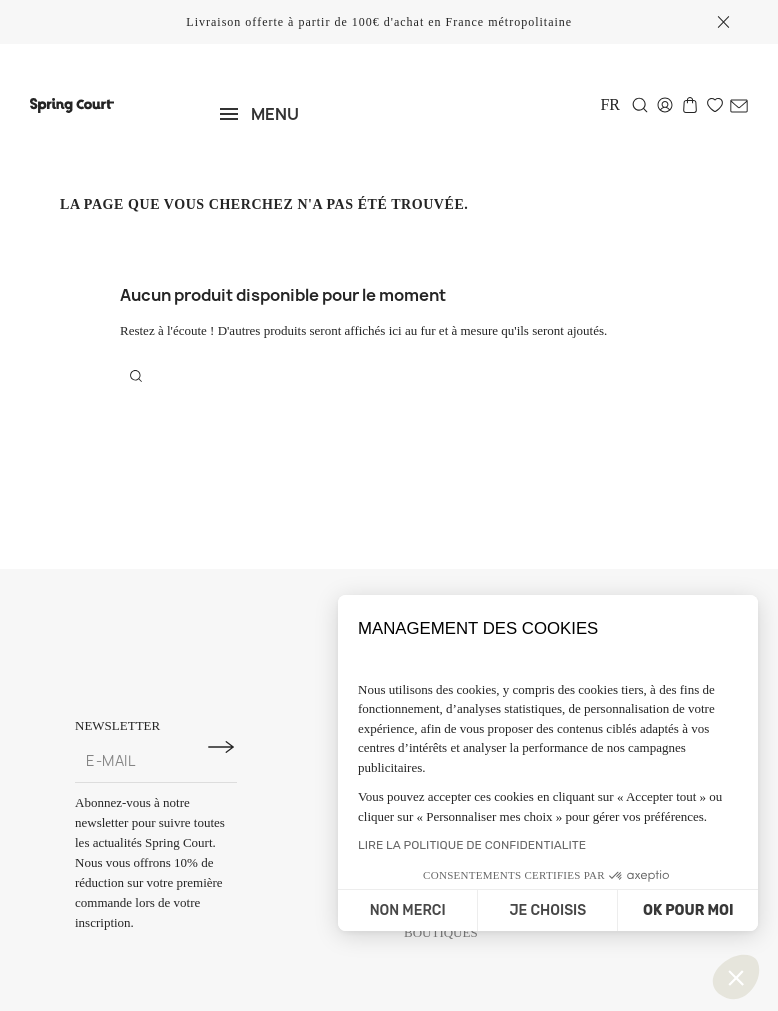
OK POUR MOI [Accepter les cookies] (688, 910)
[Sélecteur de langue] (610, 104)
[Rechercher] (640, 105)
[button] (736, 977)
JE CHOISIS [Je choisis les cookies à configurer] (547, 910)
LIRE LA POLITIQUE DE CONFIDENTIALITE (472, 845)
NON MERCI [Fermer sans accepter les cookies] (408, 910)
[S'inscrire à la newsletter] (221, 747)
